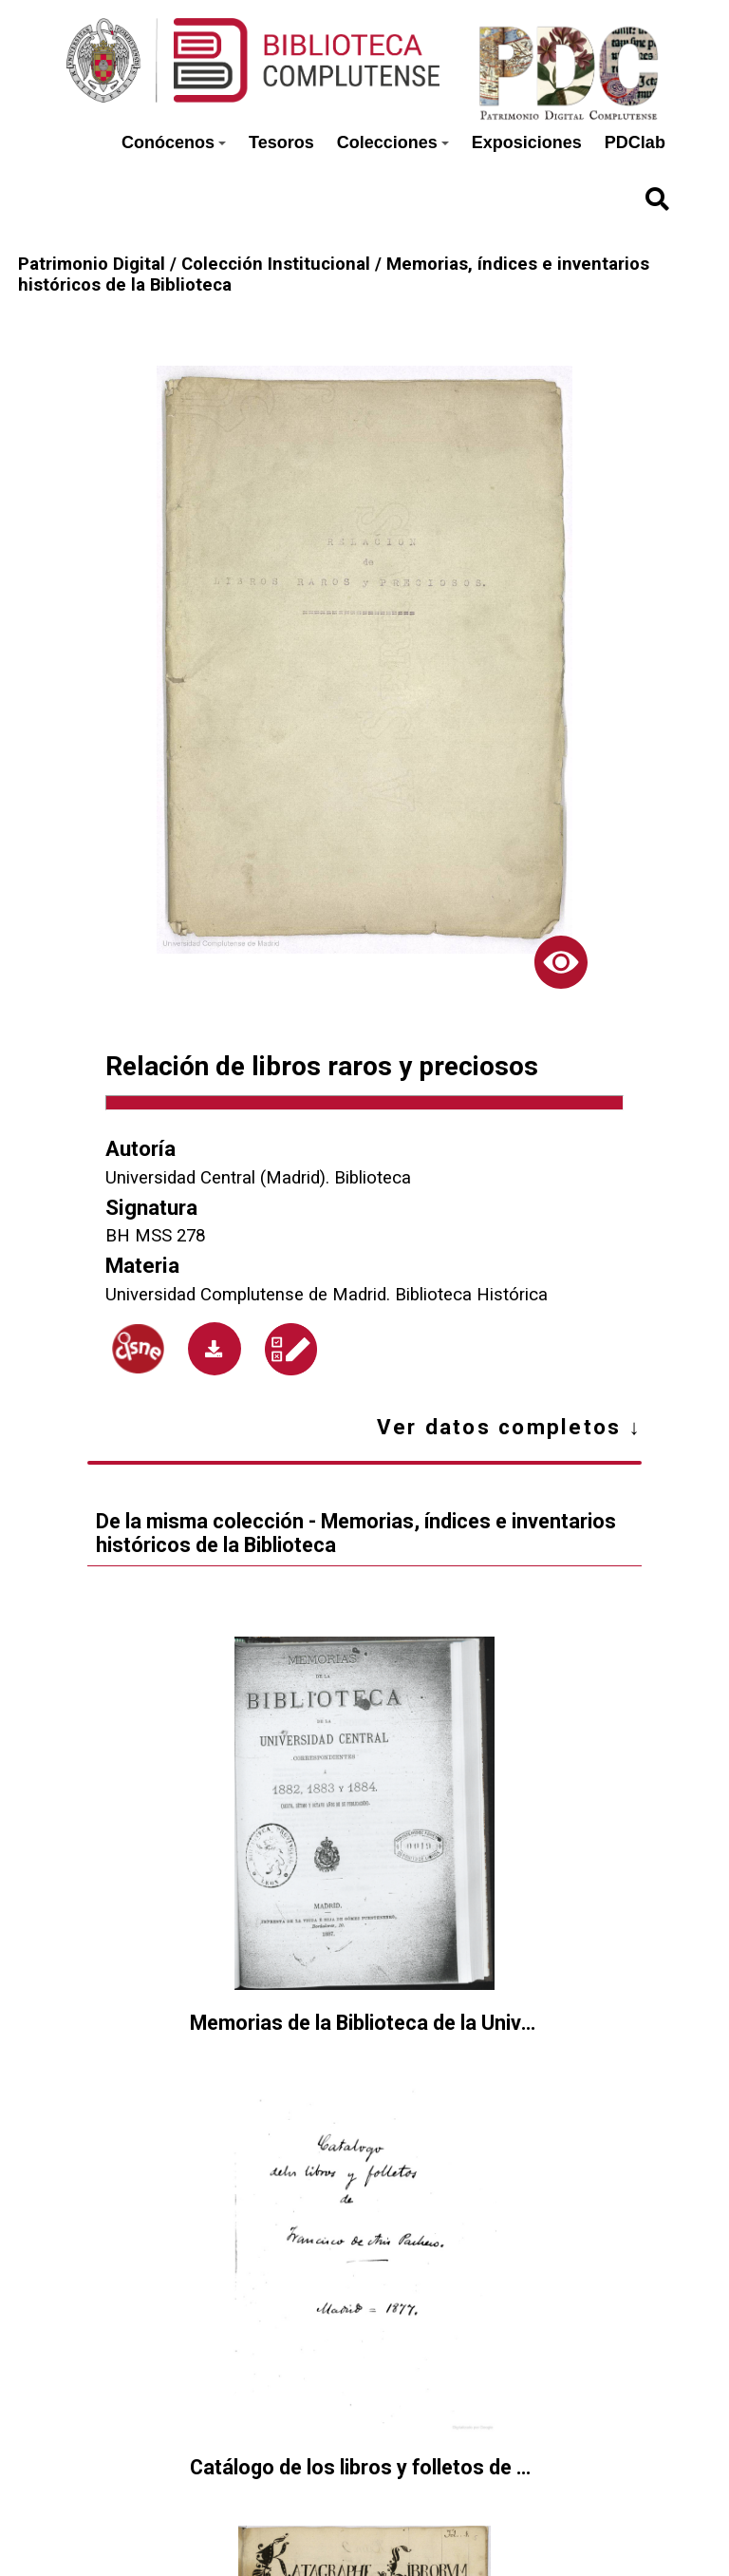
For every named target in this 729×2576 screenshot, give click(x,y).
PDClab (635, 142)
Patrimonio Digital (91, 264)
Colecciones (393, 142)
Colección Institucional (275, 264)
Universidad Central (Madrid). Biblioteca (258, 1177)
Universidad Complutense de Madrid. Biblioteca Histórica (326, 1294)
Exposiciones (527, 142)
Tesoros (281, 142)
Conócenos (174, 142)
